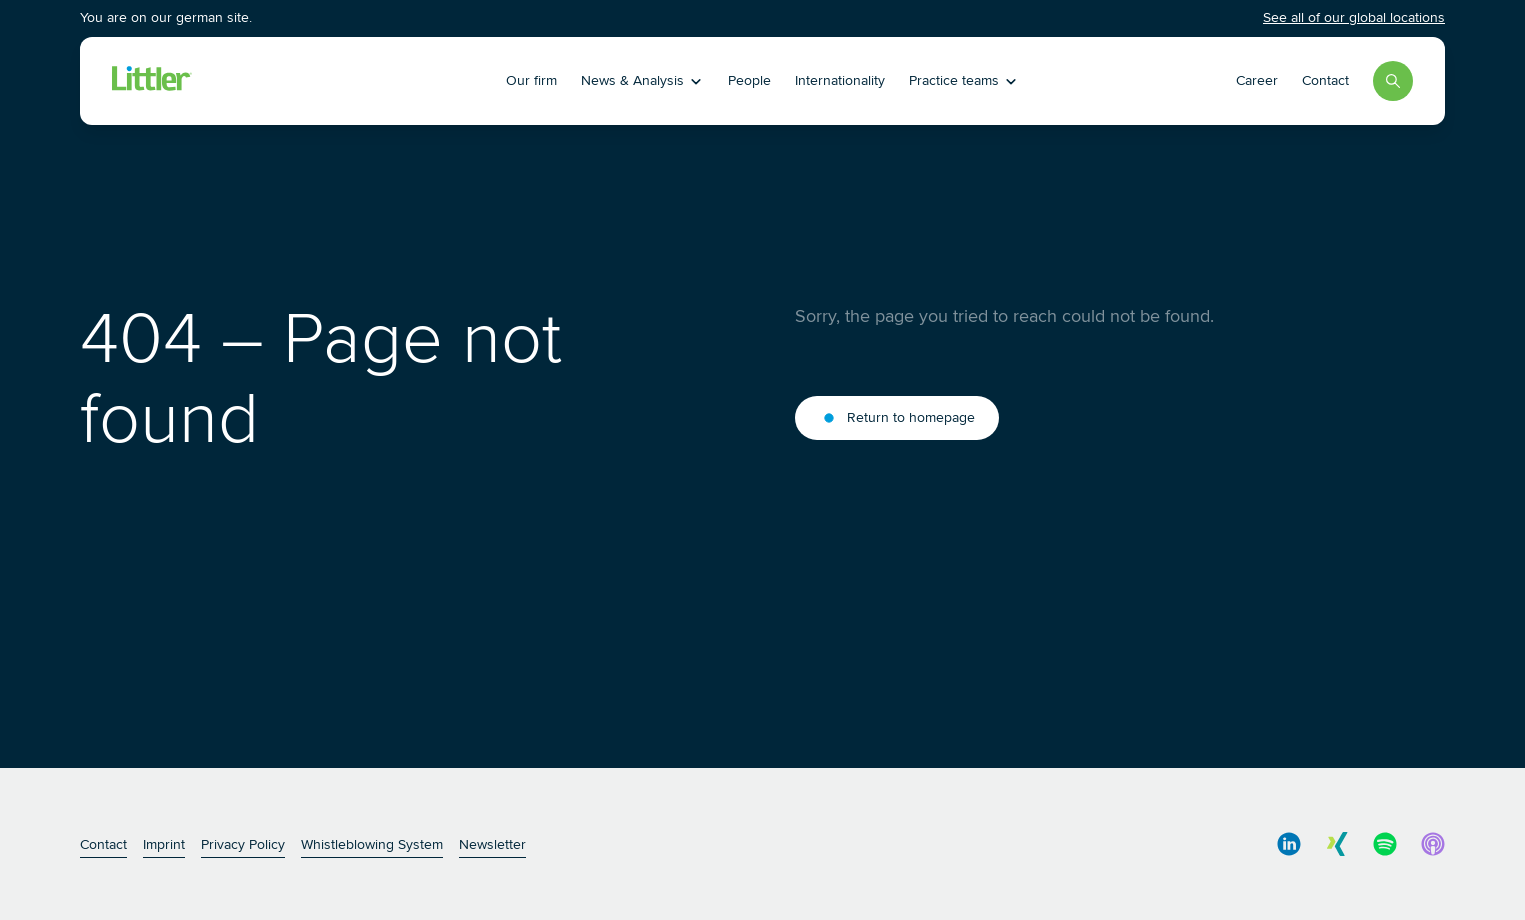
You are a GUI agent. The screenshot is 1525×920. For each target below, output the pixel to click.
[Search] (1393, 81)
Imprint (164, 844)
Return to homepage (897, 418)
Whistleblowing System (372, 844)
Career (1257, 80)
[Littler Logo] (274, 81)
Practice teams (964, 80)
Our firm (531, 80)
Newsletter (492, 844)
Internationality (840, 80)
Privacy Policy (243, 844)
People (749, 80)
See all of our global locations (1354, 17)
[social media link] (1289, 844)
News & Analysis (642, 80)
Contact (1325, 80)
